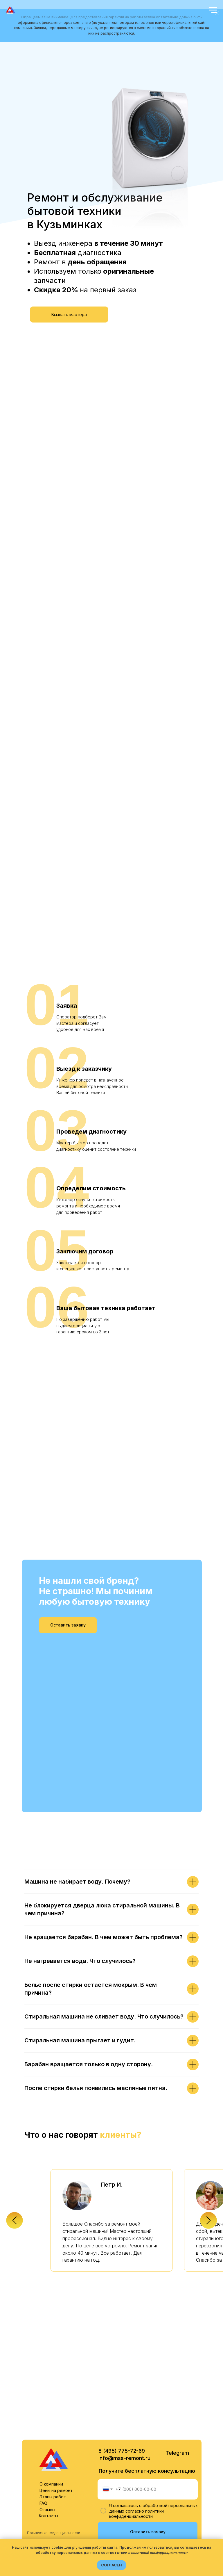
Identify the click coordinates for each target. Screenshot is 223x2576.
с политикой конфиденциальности (157, 2552)
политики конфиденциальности (136, 2430)
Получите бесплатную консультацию (147, 2387)
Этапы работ (52, 2413)
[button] (69, 315)
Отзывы (47, 2426)
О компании (51, 2400)
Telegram (177, 2369)
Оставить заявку (148, 2448)
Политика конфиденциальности (53, 2449)
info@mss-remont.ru (124, 2375)
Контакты (48, 2432)
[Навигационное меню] (213, 10)
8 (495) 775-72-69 (121, 2367)
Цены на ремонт (56, 2406)
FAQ (43, 2419)
